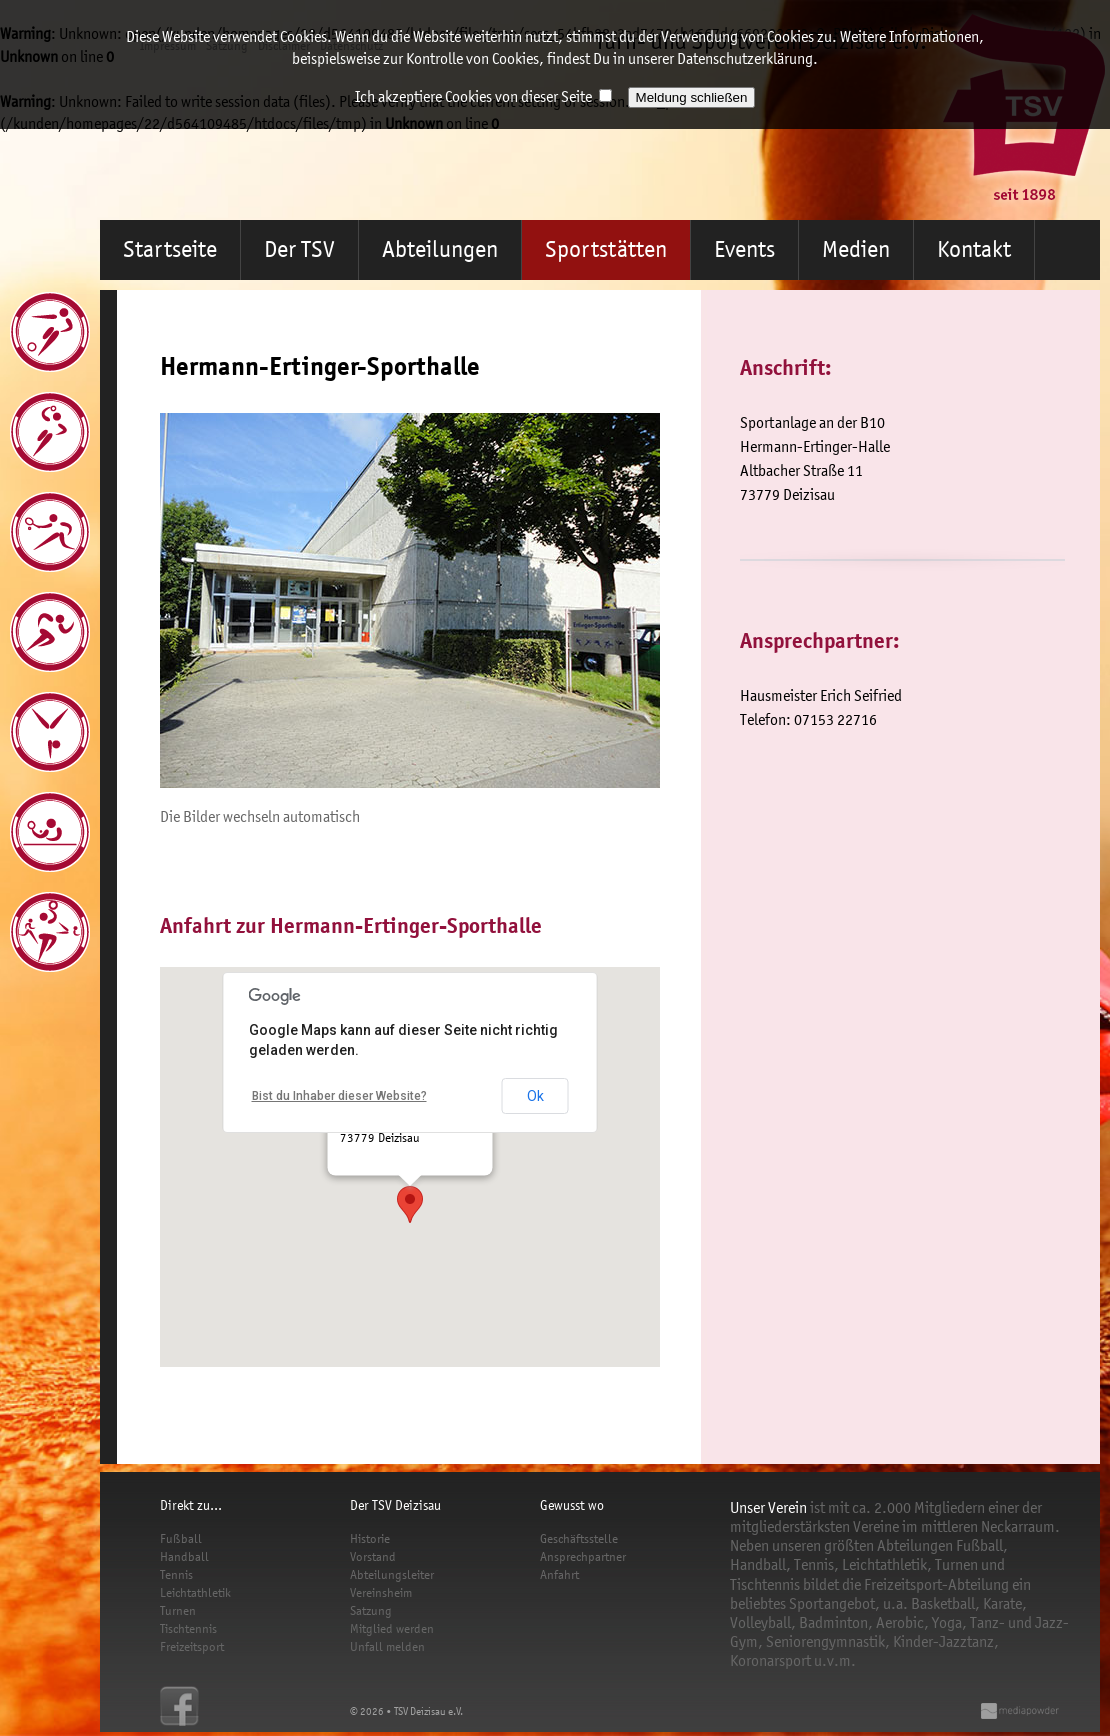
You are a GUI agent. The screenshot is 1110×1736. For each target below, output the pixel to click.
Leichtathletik (195, 1592)
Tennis (176, 1574)
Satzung (371, 1610)
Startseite (170, 249)
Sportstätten (606, 249)
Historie (370, 1538)
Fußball (181, 1538)
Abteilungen (440, 249)
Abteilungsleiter (392, 1574)
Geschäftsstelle (579, 1538)
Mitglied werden (392, 1628)
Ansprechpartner (583, 1556)
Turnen (178, 1610)
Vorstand (373, 1556)
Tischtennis (188, 1628)
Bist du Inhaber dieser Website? (339, 1096)
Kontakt (974, 249)
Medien (856, 249)
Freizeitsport (192, 1646)
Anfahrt (559, 1574)
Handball (184, 1556)
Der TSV (299, 249)
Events (744, 249)
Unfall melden (387, 1646)
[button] (410, 1204)
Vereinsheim (381, 1592)
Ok (535, 1096)
